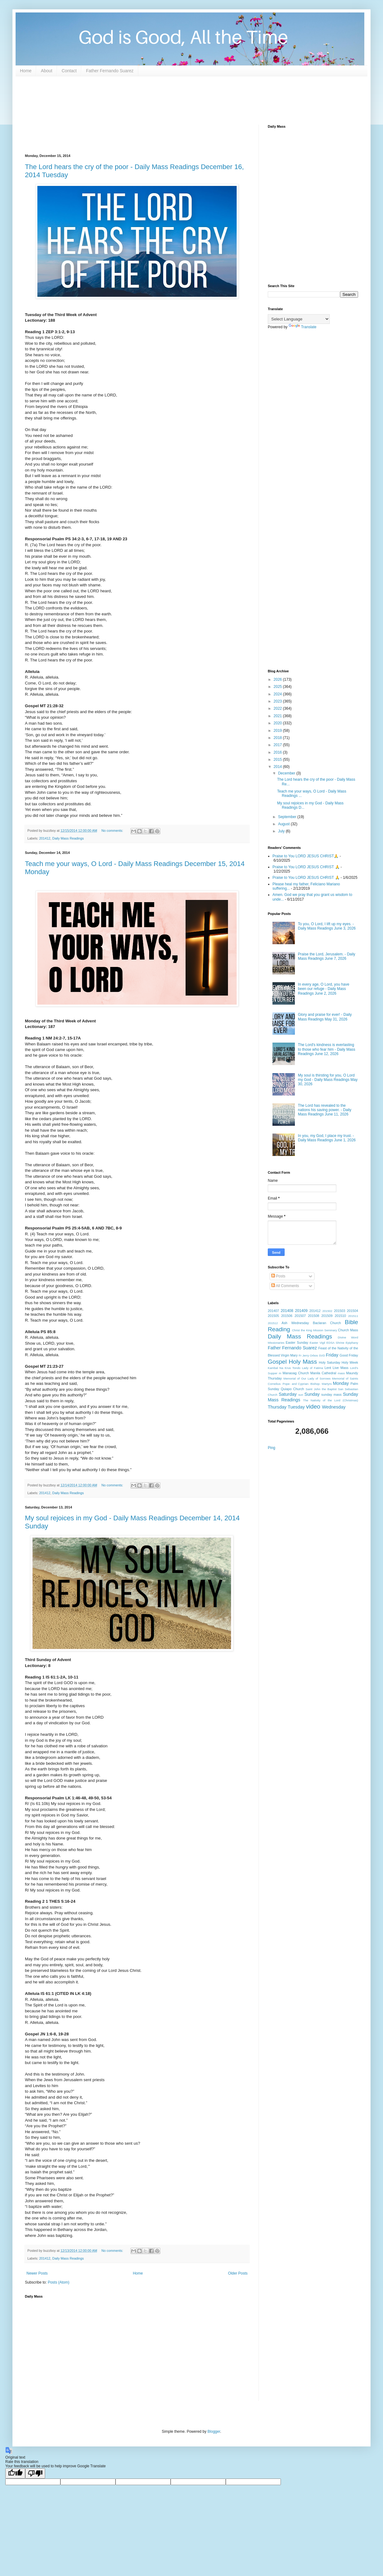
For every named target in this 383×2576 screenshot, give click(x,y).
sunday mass (331, 1394)
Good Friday (349, 1355)
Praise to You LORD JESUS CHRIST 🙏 (306, 867)
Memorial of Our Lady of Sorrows (306, 1378)
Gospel (277, 1361)
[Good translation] (15, 2473)
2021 (278, 716)
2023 (278, 701)
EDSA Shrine (335, 1342)
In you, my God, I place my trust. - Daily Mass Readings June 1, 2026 (327, 1138)
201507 (300, 1316)
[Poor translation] (35, 2473)
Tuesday (296, 1406)
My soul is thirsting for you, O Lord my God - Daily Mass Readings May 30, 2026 (327, 1080)
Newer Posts (37, 2273)
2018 (278, 738)
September (287, 817)
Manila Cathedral (323, 1373)
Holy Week (350, 1362)
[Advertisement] (138, 100)
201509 (327, 1316)
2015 (278, 759)
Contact (69, 70)
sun (300, 1394)
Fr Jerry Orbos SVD (312, 1355)
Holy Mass (303, 1361)
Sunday (312, 1394)
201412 (44, 838)
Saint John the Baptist (320, 1389)
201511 (353, 1316)
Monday (341, 1383)
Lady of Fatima (312, 1368)
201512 (273, 1323)
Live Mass (340, 1368)
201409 (301, 1311)
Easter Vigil (317, 1342)
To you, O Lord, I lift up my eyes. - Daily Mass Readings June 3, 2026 (327, 926)
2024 (278, 694)
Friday (332, 1354)
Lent (327, 1368)
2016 (278, 752)
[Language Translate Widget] (299, 319)
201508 (313, 1316)
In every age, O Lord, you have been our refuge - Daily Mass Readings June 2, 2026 (323, 989)
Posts (278, 1276)
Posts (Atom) (58, 2282)
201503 (339, 1311)
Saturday (288, 1394)
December (287, 773)
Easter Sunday (297, 1342)
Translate (303, 327)
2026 (278, 679)
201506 (286, 1316)
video (313, 1406)
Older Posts (238, 2273)
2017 (278, 745)
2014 (278, 767)
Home (25, 70)
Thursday (277, 1406)
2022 (278, 708)
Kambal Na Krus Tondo (284, 1368)
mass (341, 1373)
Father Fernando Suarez (110, 70)
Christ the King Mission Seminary (314, 1330)
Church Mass (348, 1330)
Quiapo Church (292, 1389)
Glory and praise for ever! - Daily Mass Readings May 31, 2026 (325, 1016)
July (282, 831)
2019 (278, 730)
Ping (271, 1448)
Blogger (213, 2431)
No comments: (113, 830)
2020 (278, 723)
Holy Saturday (329, 1362)
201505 (273, 1316)
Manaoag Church (296, 1373)
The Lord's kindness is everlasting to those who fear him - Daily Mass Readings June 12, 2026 (326, 1049)
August (284, 824)
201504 (352, 1311)
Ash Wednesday (295, 1323)
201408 (287, 1311)
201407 (273, 1311)
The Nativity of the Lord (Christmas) (330, 1400)
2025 (278, 686)
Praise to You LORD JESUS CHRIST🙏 (305, 856)
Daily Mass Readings (68, 838)
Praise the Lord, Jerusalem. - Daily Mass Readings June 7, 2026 (326, 956)
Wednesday (334, 1406)
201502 (327, 1311)
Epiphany (352, 1342)
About (46, 70)
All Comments (285, 1286)
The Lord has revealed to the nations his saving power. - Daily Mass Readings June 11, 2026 (324, 1110)
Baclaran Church (327, 1323)
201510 (340, 1316)
